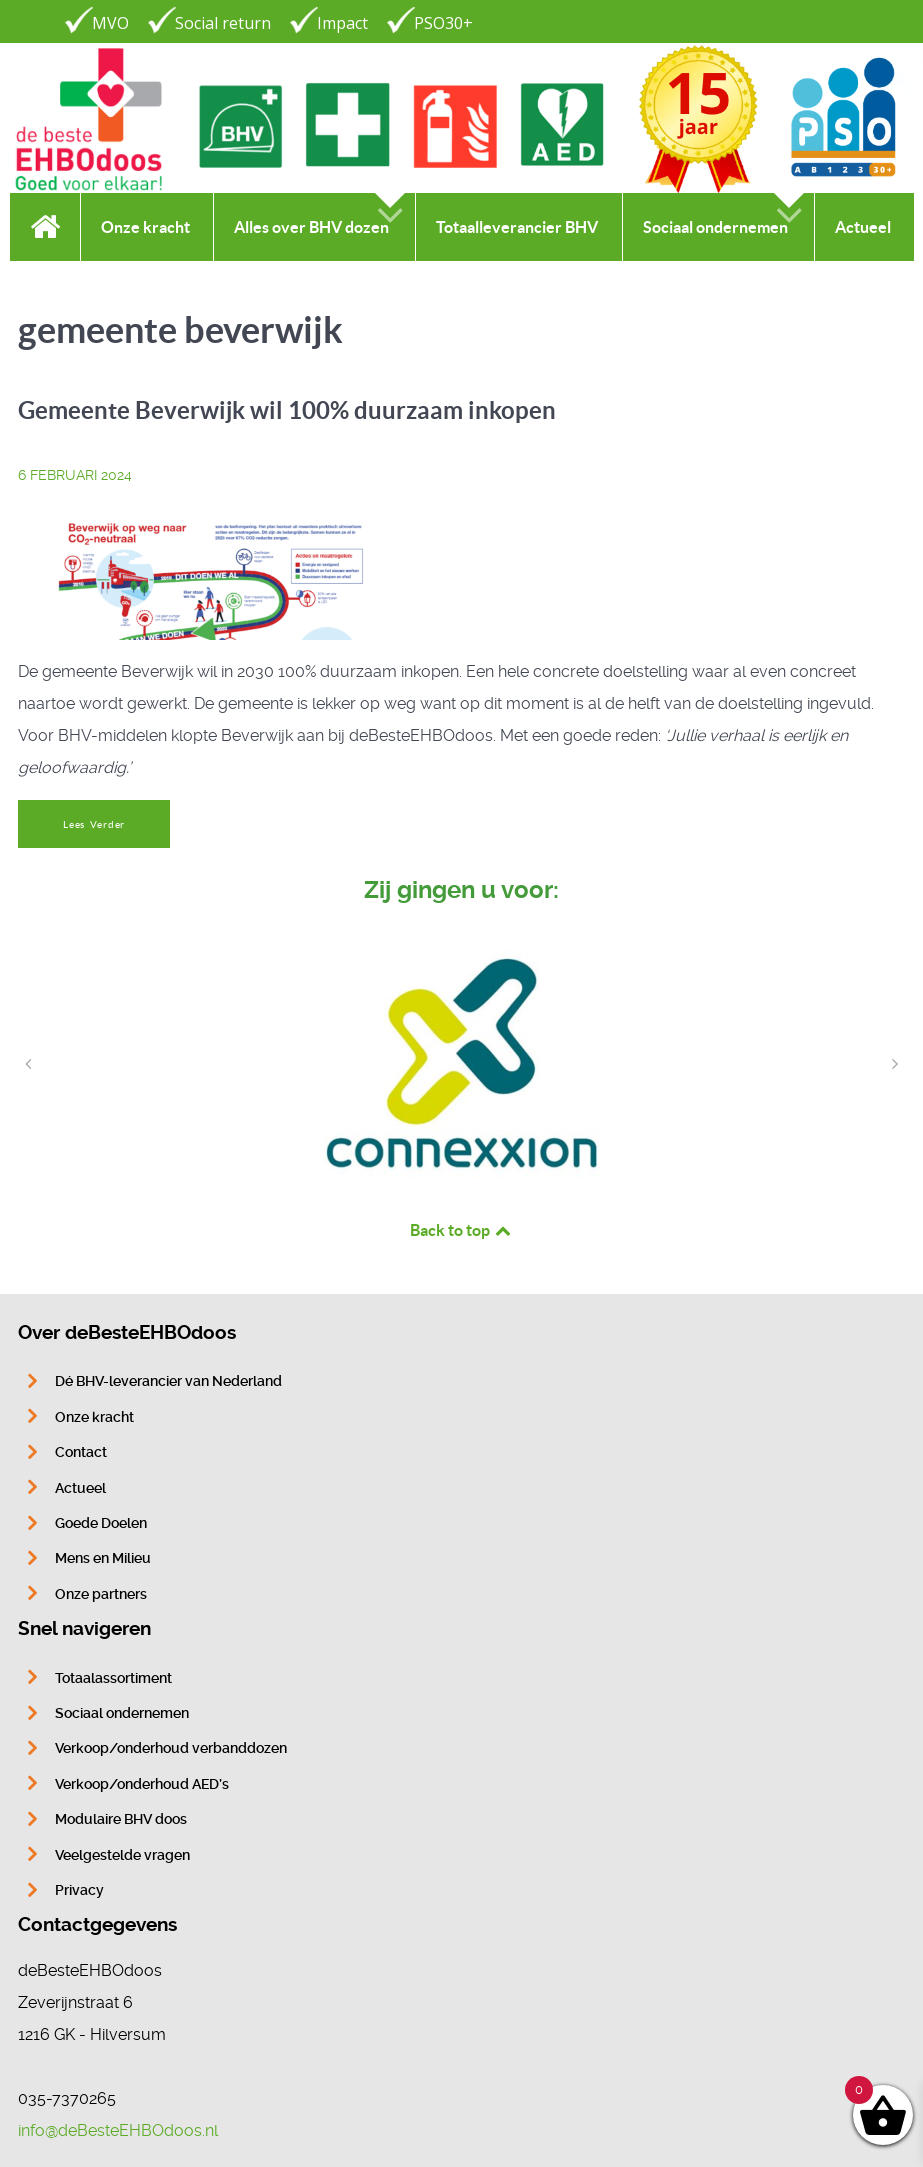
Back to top (462, 1230)
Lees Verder (94, 824)
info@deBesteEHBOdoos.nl (118, 2130)
